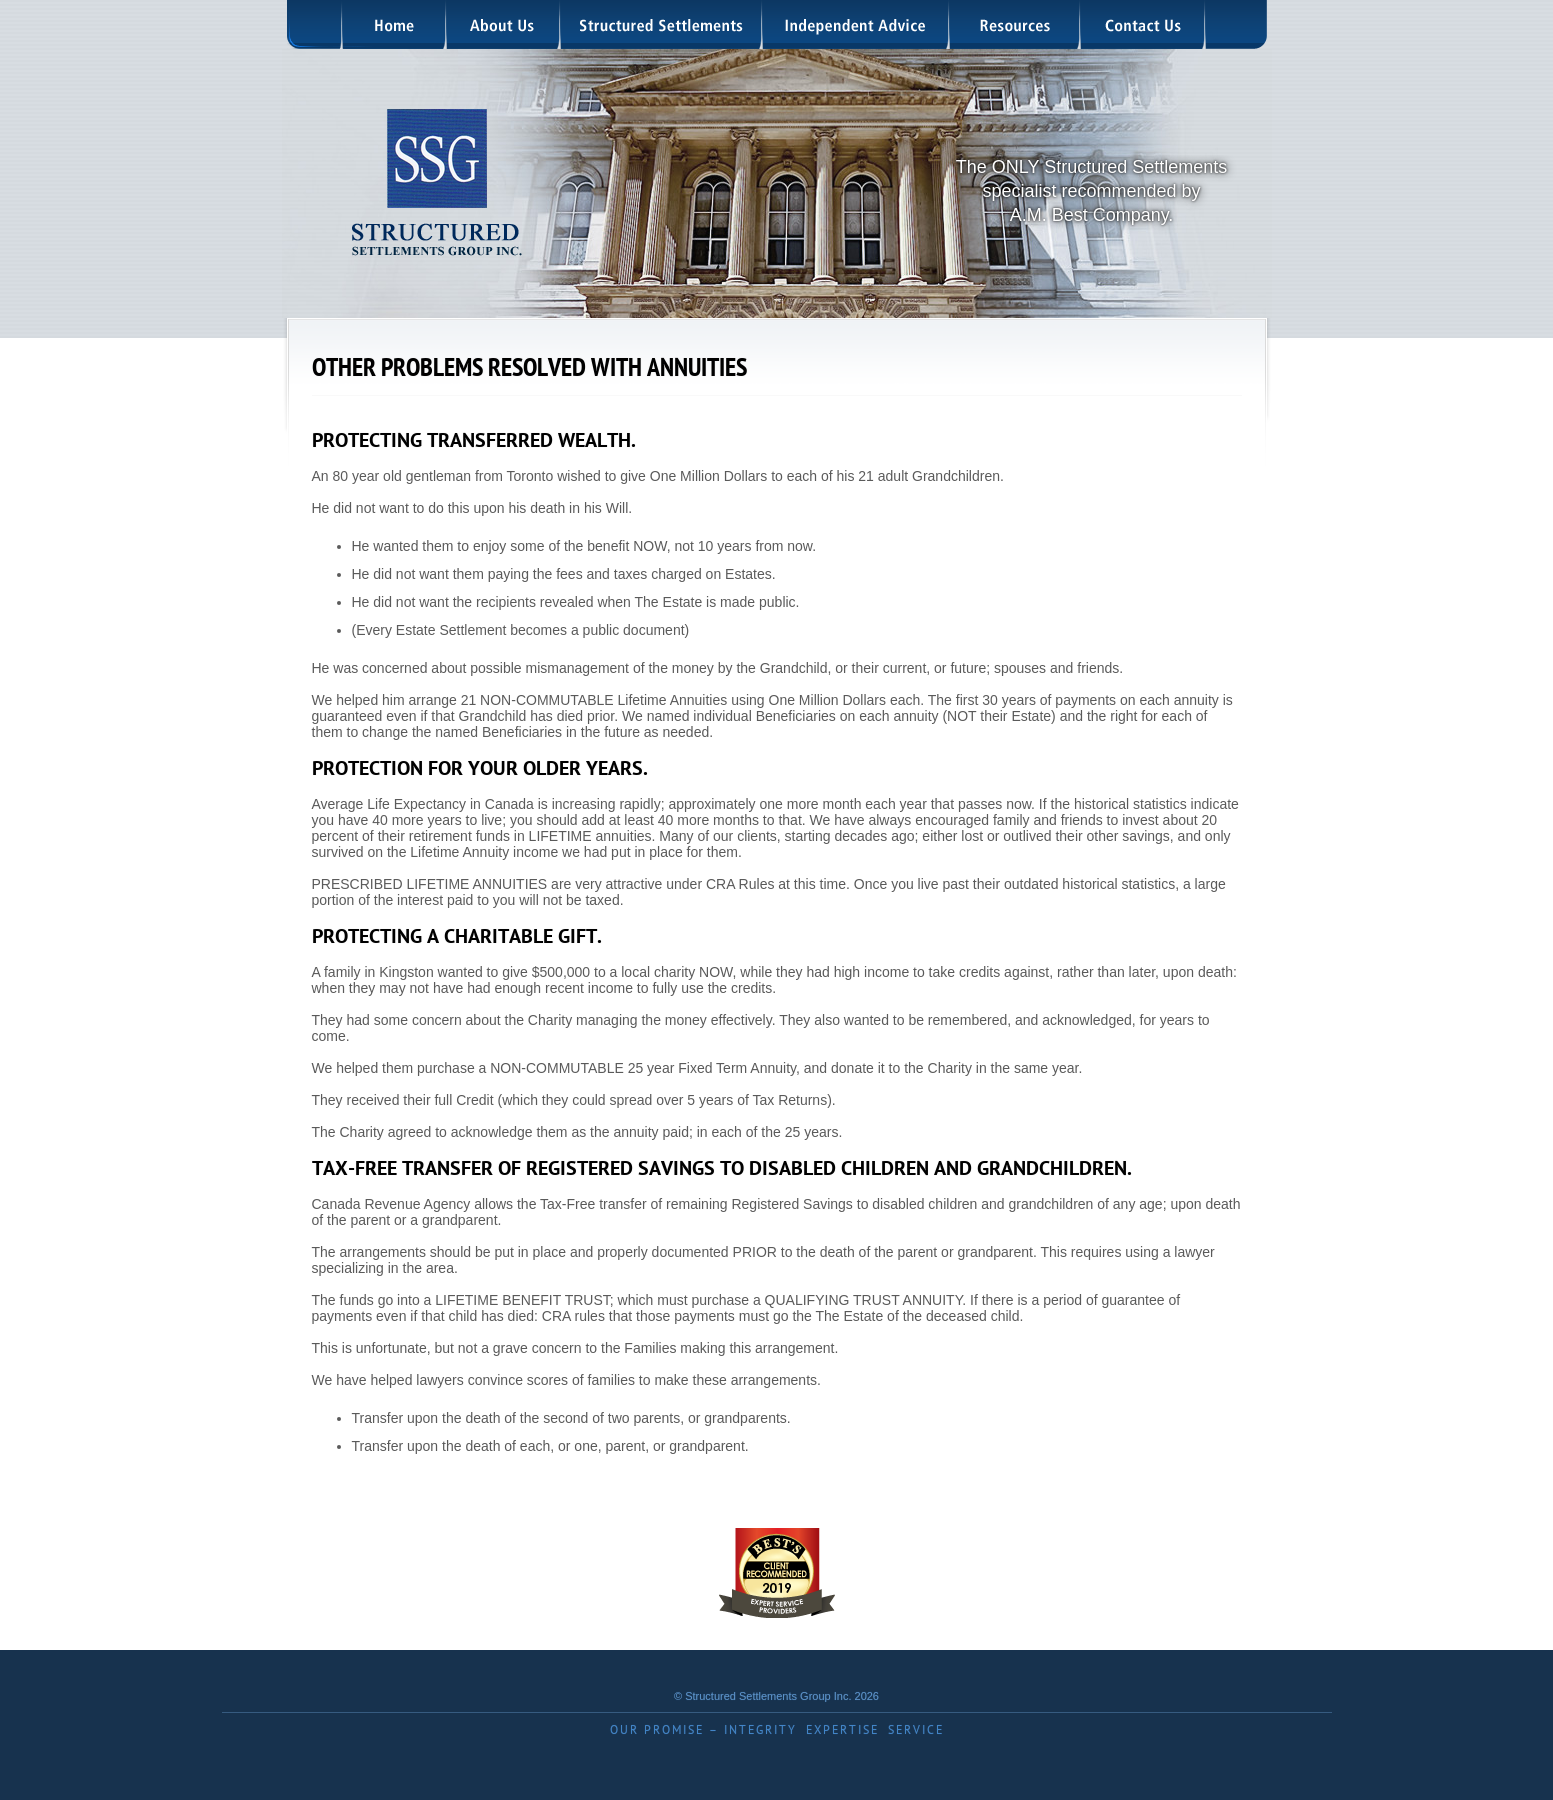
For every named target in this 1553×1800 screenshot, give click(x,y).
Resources (1015, 24)
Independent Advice (856, 24)
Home (395, 24)
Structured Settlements (662, 24)
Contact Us (1143, 24)
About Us (504, 24)
